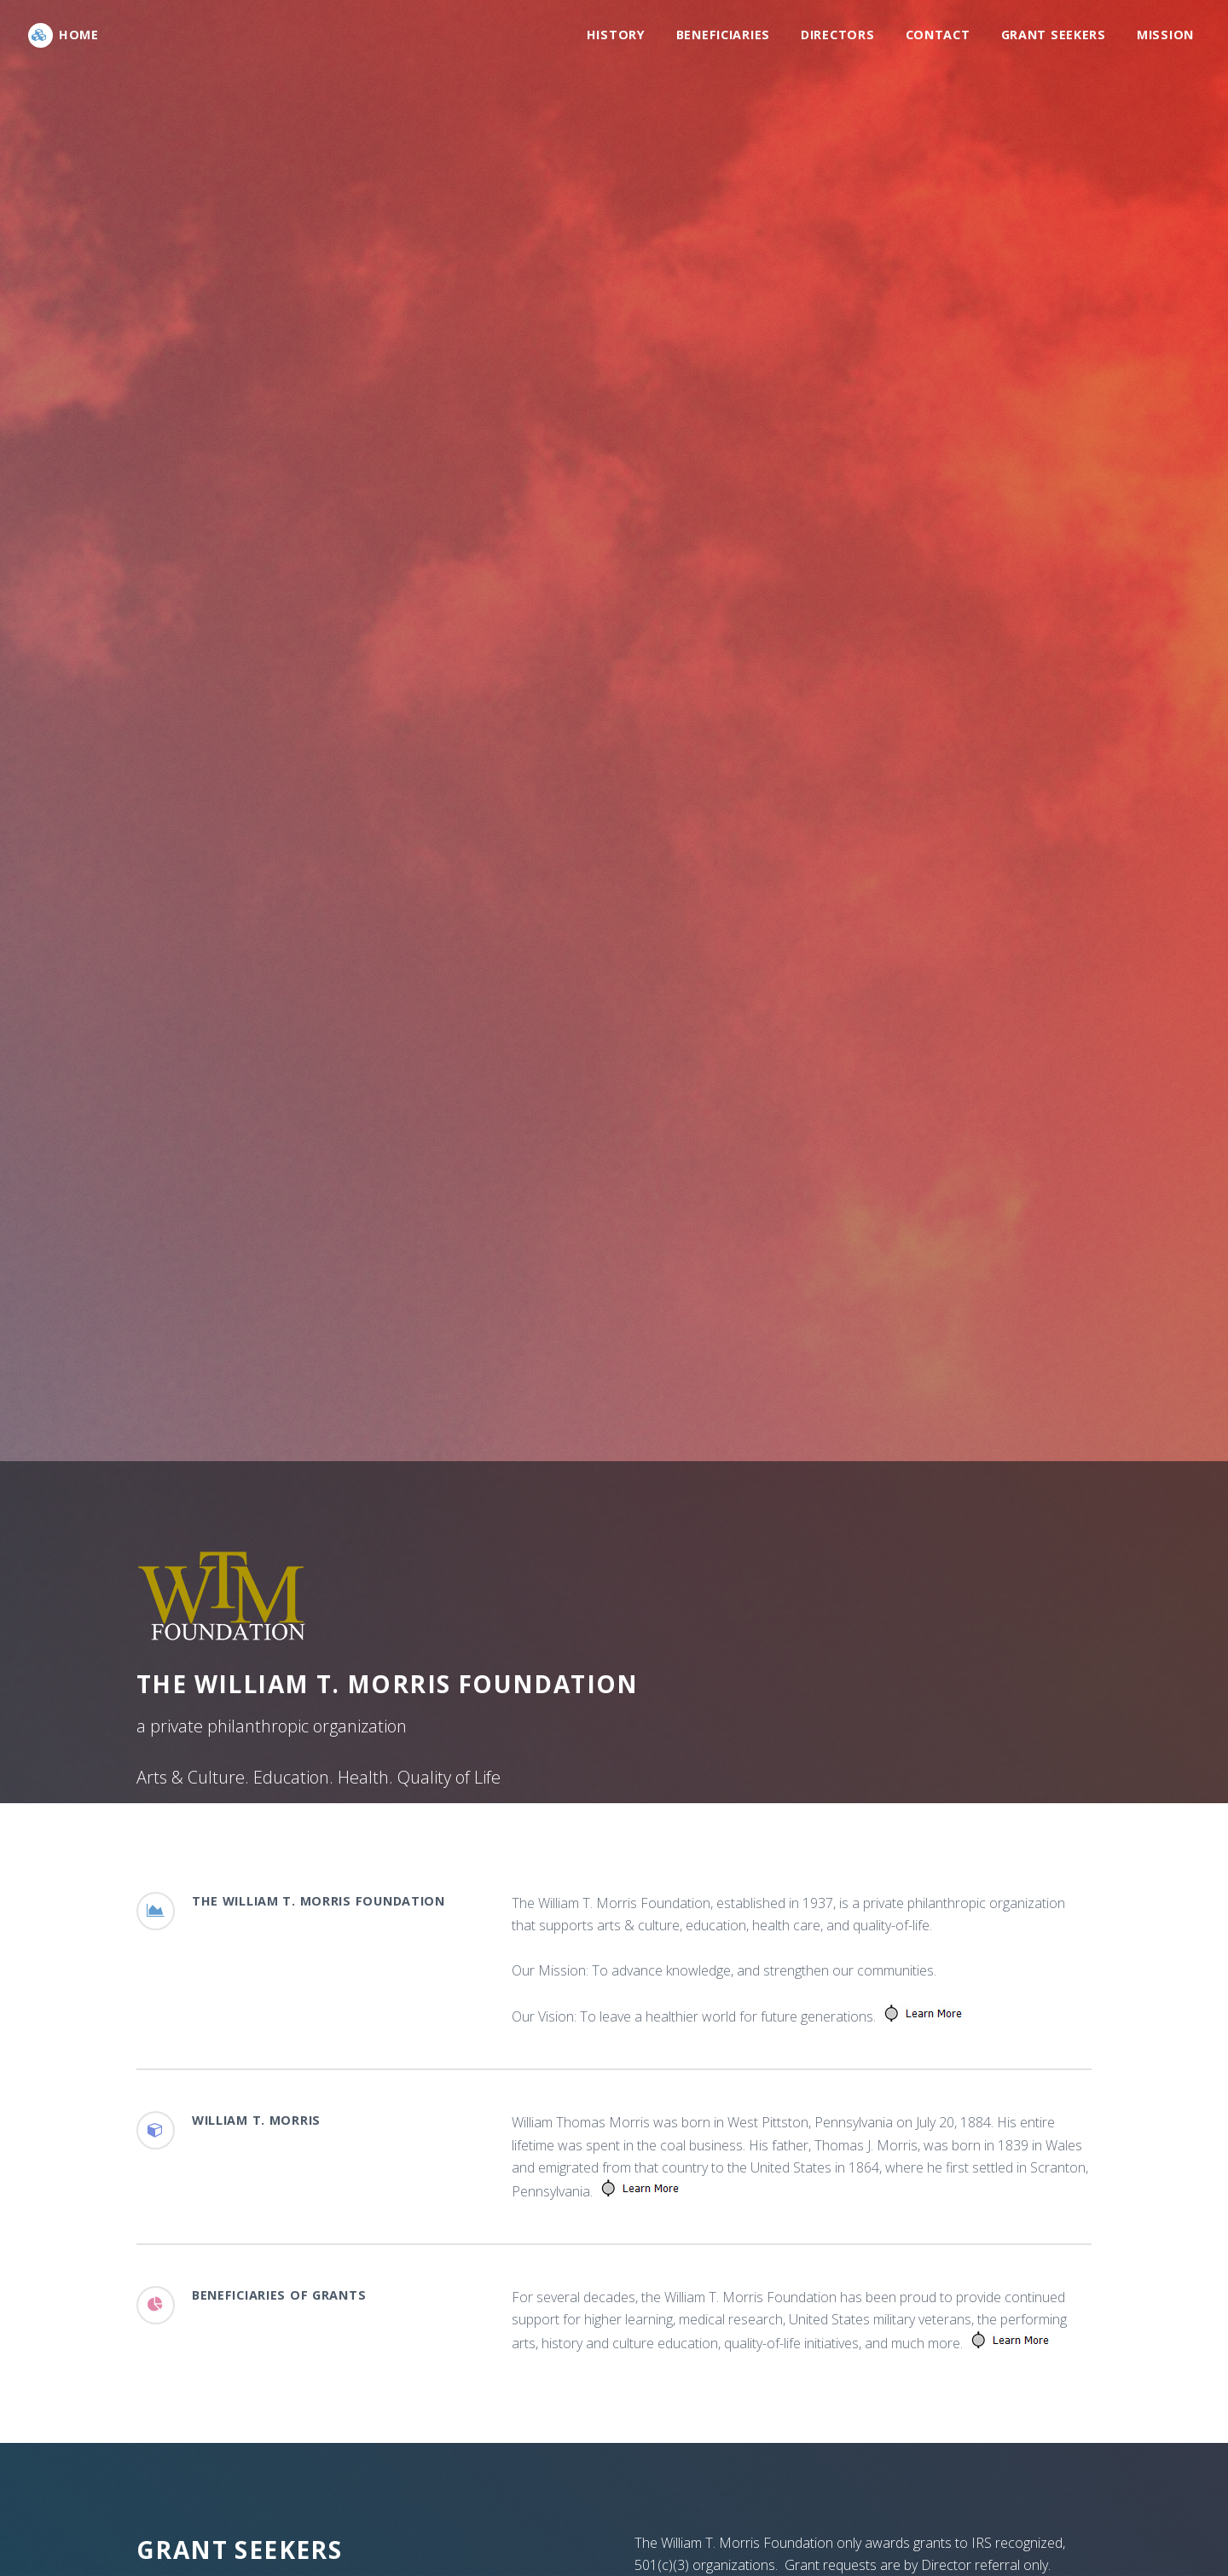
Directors (837, 34)
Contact (938, 34)
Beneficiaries (723, 34)
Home (79, 34)
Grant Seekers (1053, 34)
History (616, 34)
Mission (1165, 34)
